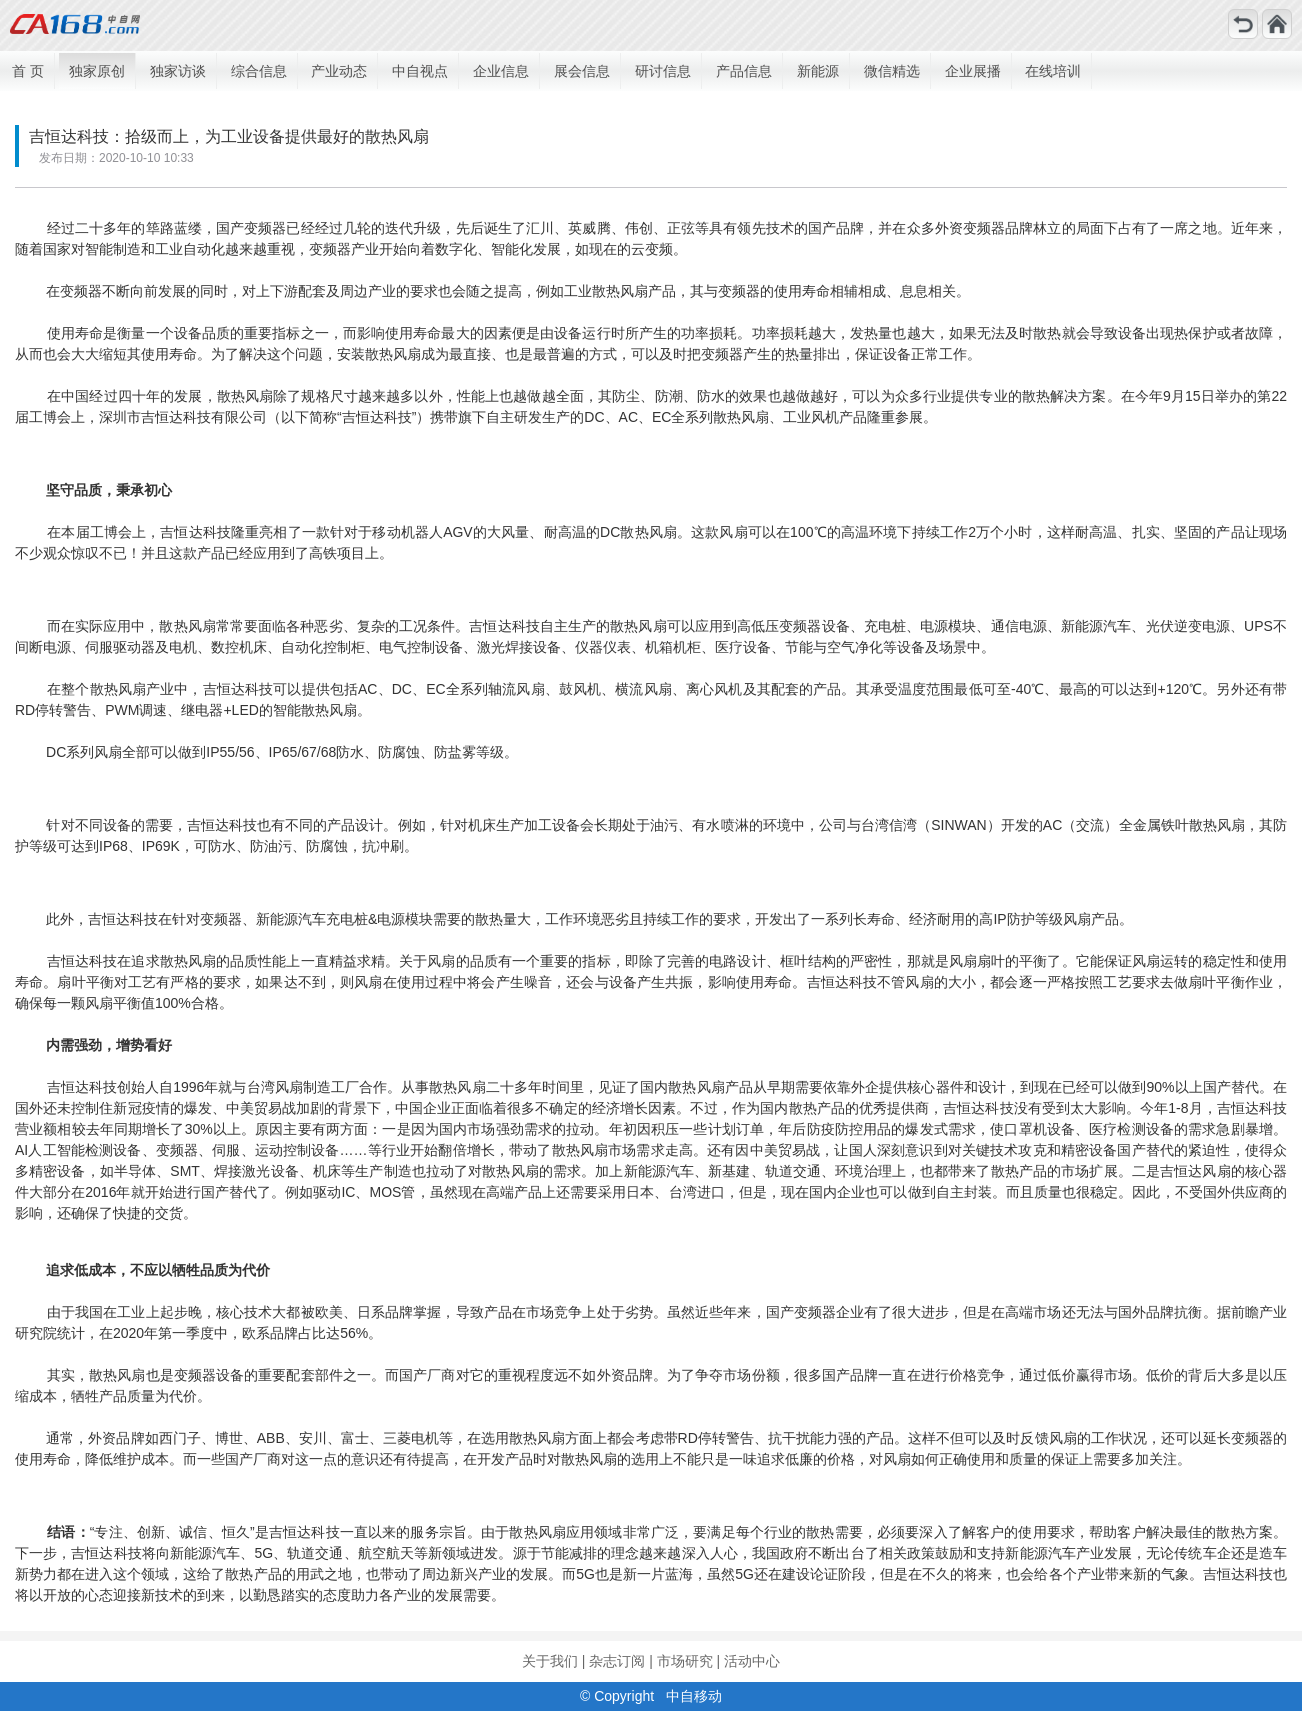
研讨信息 (663, 71)
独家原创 (97, 71)
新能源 (818, 71)
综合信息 (259, 71)
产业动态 (339, 71)
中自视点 (420, 71)
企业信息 (501, 71)
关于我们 (550, 1661)
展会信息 (582, 71)
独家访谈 (178, 71)
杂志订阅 (617, 1661)
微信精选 (892, 71)
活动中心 (752, 1661)
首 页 (28, 71)
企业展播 (973, 71)
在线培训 (1053, 71)
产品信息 (744, 71)
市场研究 (685, 1661)
